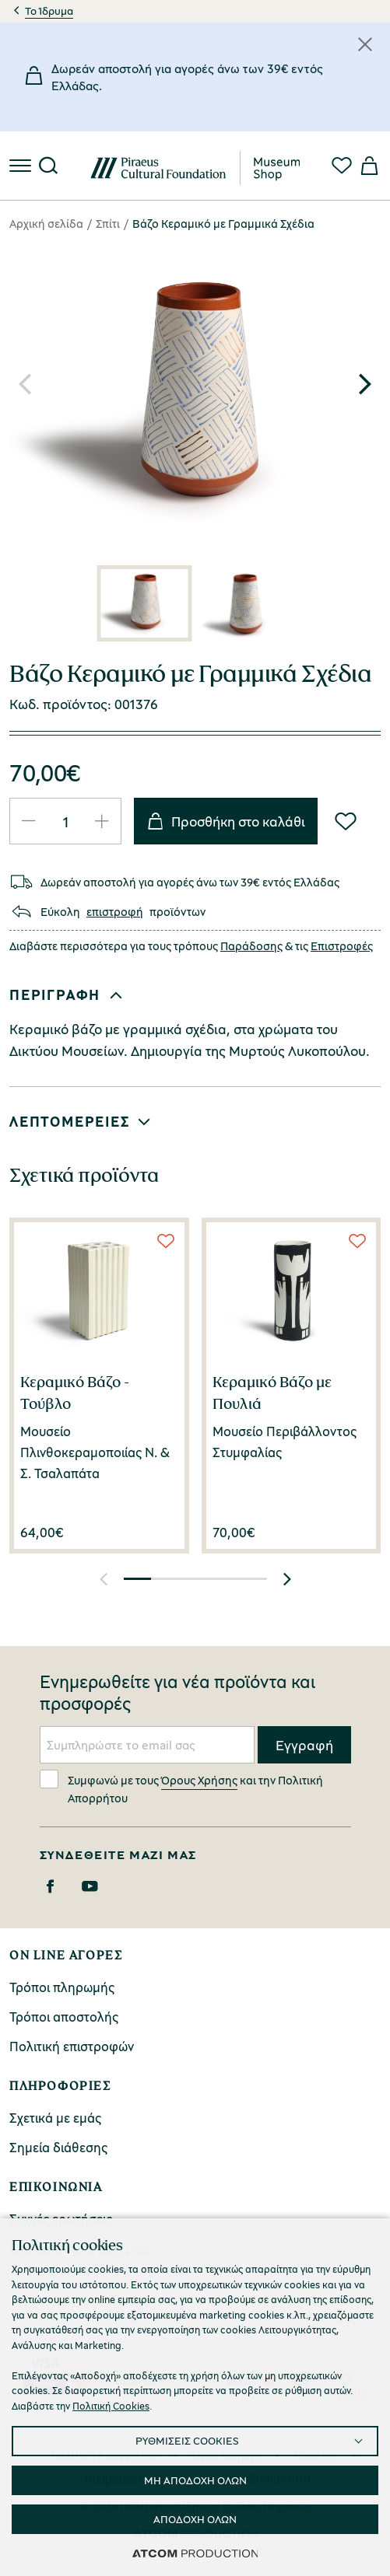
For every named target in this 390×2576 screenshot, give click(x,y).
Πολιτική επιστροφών (71, 2046)
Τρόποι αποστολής (63, 2016)
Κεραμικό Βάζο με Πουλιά (272, 1392)
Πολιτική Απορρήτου (104, 2455)
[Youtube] (89, 1886)
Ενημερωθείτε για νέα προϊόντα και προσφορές (177, 1692)
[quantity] (65, 821)
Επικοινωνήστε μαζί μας (78, 2248)
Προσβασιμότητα (265, 2478)
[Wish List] (345, 821)
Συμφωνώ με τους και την (181, 1787)
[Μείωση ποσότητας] (28, 821)
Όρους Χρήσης (199, 1780)
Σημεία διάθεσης (58, 2147)
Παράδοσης (251, 945)
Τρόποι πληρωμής (61, 1987)
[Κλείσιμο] (365, 44)
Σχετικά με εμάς (55, 2118)
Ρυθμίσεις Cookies (133, 2479)
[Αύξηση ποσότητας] (102, 821)
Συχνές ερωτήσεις (60, 2219)
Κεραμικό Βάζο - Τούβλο (74, 1392)
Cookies (315, 2455)
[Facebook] (50, 1886)
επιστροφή (114, 912)
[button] (365, 384)
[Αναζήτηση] (48, 165)
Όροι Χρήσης (226, 2455)
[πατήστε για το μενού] (21, 165)
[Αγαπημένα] (342, 166)
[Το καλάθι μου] (368, 165)
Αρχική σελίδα (46, 223)
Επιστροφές (342, 945)
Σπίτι (108, 223)
